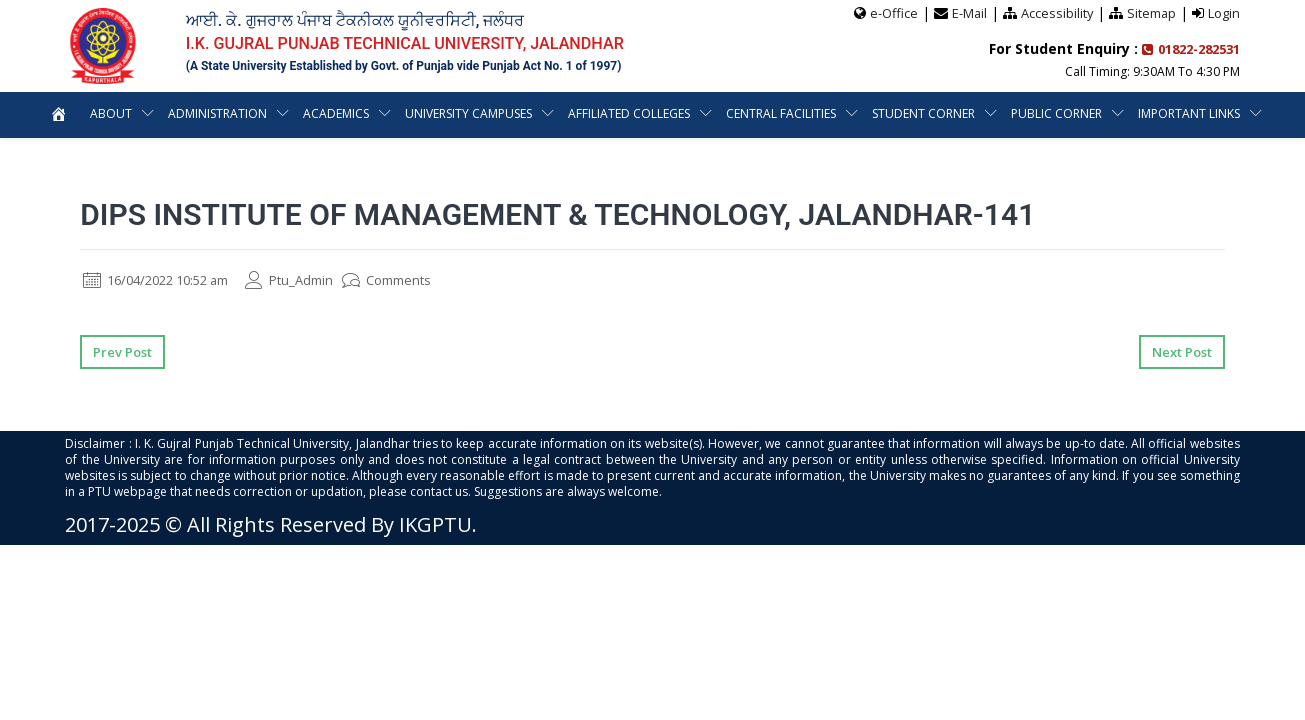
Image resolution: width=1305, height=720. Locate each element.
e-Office (891, 13)
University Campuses (468, 113)
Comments (412, 279)
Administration (217, 113)
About (111, 113)
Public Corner (1056, 113)
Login (1224, 13)
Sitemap (1151, 13)
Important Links (1189, 113)
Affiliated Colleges (629, 113)
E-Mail (967, 13)
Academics (336, 113)
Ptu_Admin (310, 279)
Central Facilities (781, 113)
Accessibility (1055, 13)
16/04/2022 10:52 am (164, 279)
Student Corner (923, 113)
